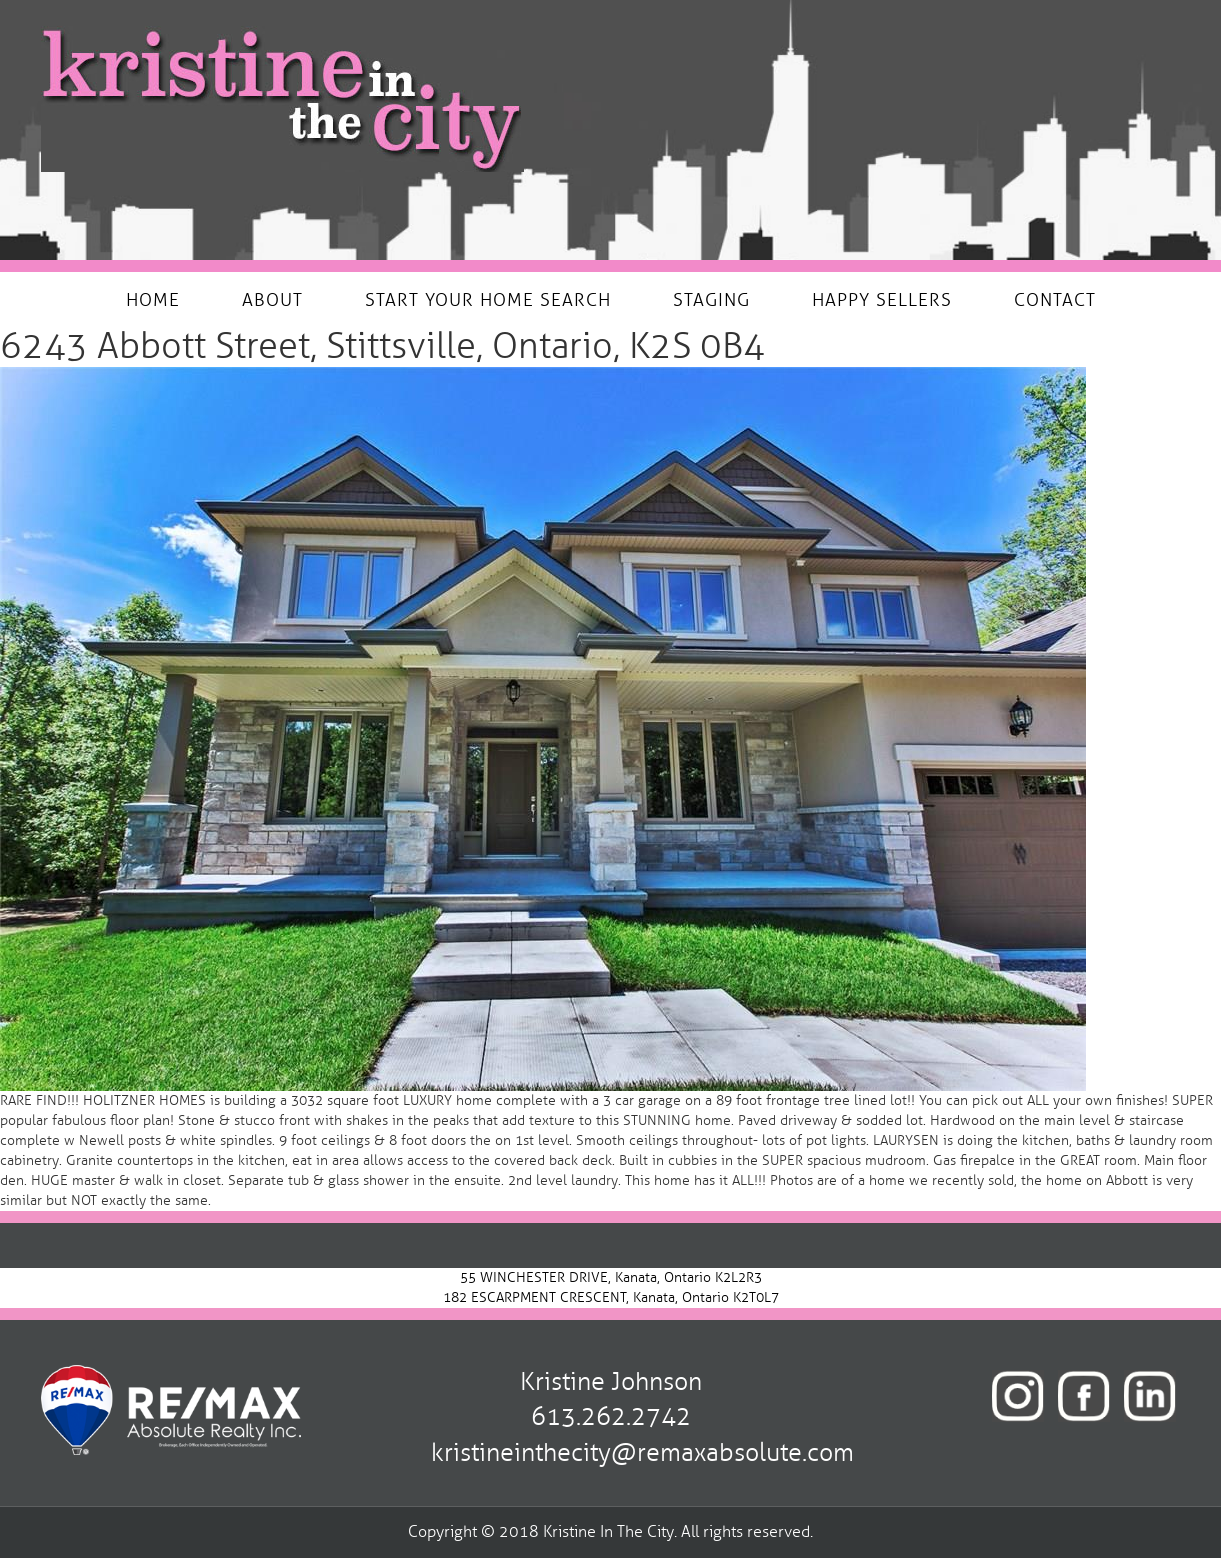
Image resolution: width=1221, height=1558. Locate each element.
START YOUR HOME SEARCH (488, 300)
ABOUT (272, 300)
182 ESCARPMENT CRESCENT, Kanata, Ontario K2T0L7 (611, 1297)
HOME (153, 300)
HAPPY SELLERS (882, 300)
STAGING (711, 300)
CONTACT (1055, 300)
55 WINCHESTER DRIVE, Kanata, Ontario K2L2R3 (611, 1277)
